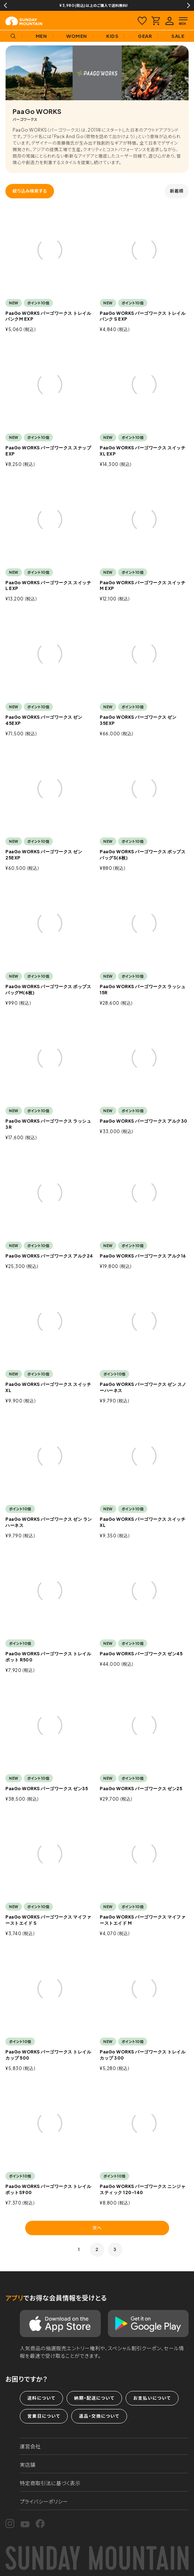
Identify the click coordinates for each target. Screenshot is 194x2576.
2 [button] (97, 2249)
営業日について (43, 2416)
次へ (97, 2228)
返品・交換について (99, 2416)
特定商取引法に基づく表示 (50, 2483)
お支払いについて (152, 2398)
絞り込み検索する (30, 191)
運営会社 (30, 2446)
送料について (41, 2398)
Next (188, 5)
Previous (5, 5)
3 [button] (115, 2249)
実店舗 (28, 2464)
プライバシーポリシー (44, 2501)
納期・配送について (94, 2398)
